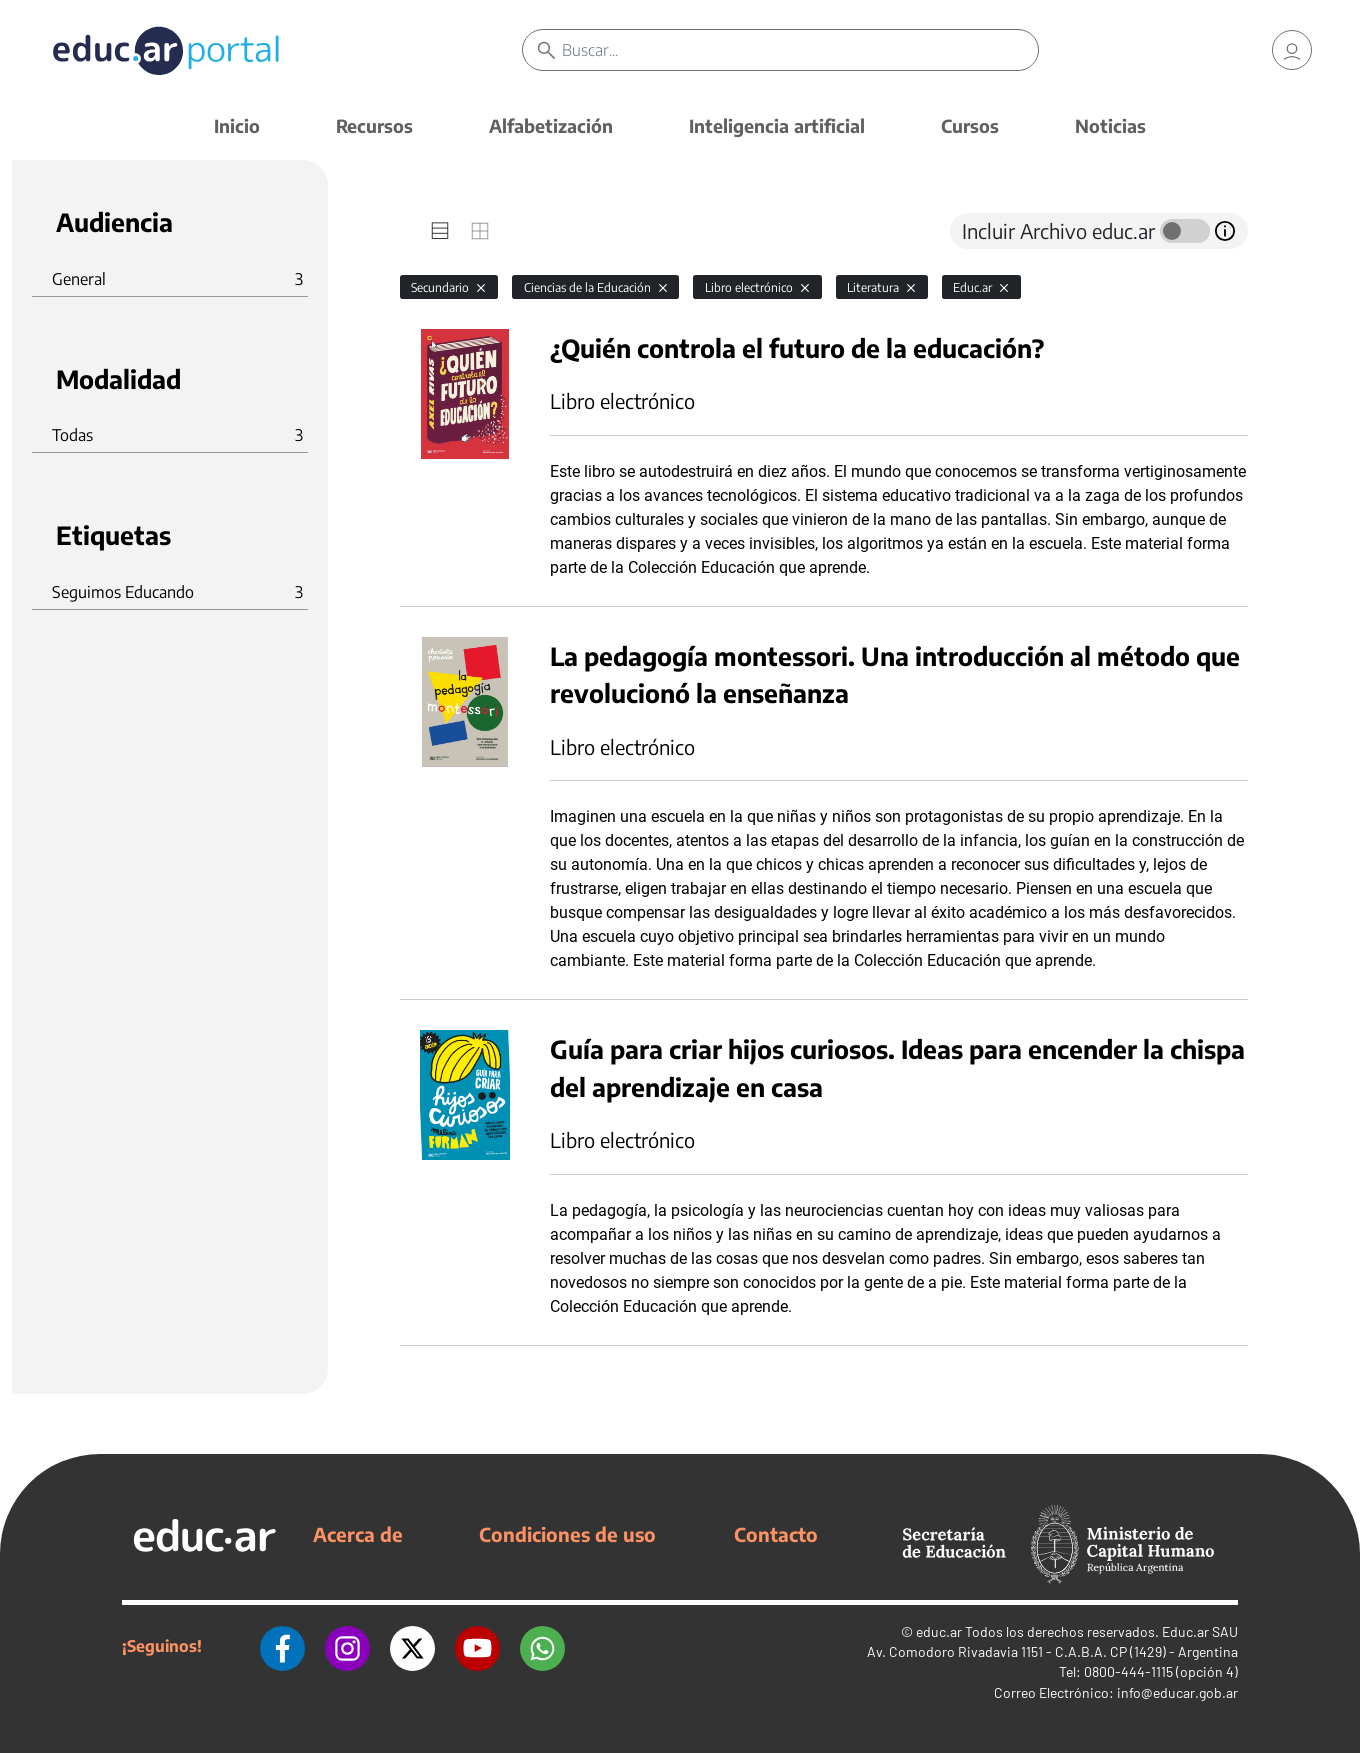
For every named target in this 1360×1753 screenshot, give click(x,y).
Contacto (776, 1534)
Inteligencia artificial (777, 125)
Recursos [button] (374, 125)
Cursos (970, 125)
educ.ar (939, 1631)
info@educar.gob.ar (1177, 1692)
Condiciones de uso (567, 1534)
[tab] (440, 231)
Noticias (1110, 125)
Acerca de (358, 1534)
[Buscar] (800, 50)
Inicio (237, 125)
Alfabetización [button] (551, 125)
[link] (1292, 50)
